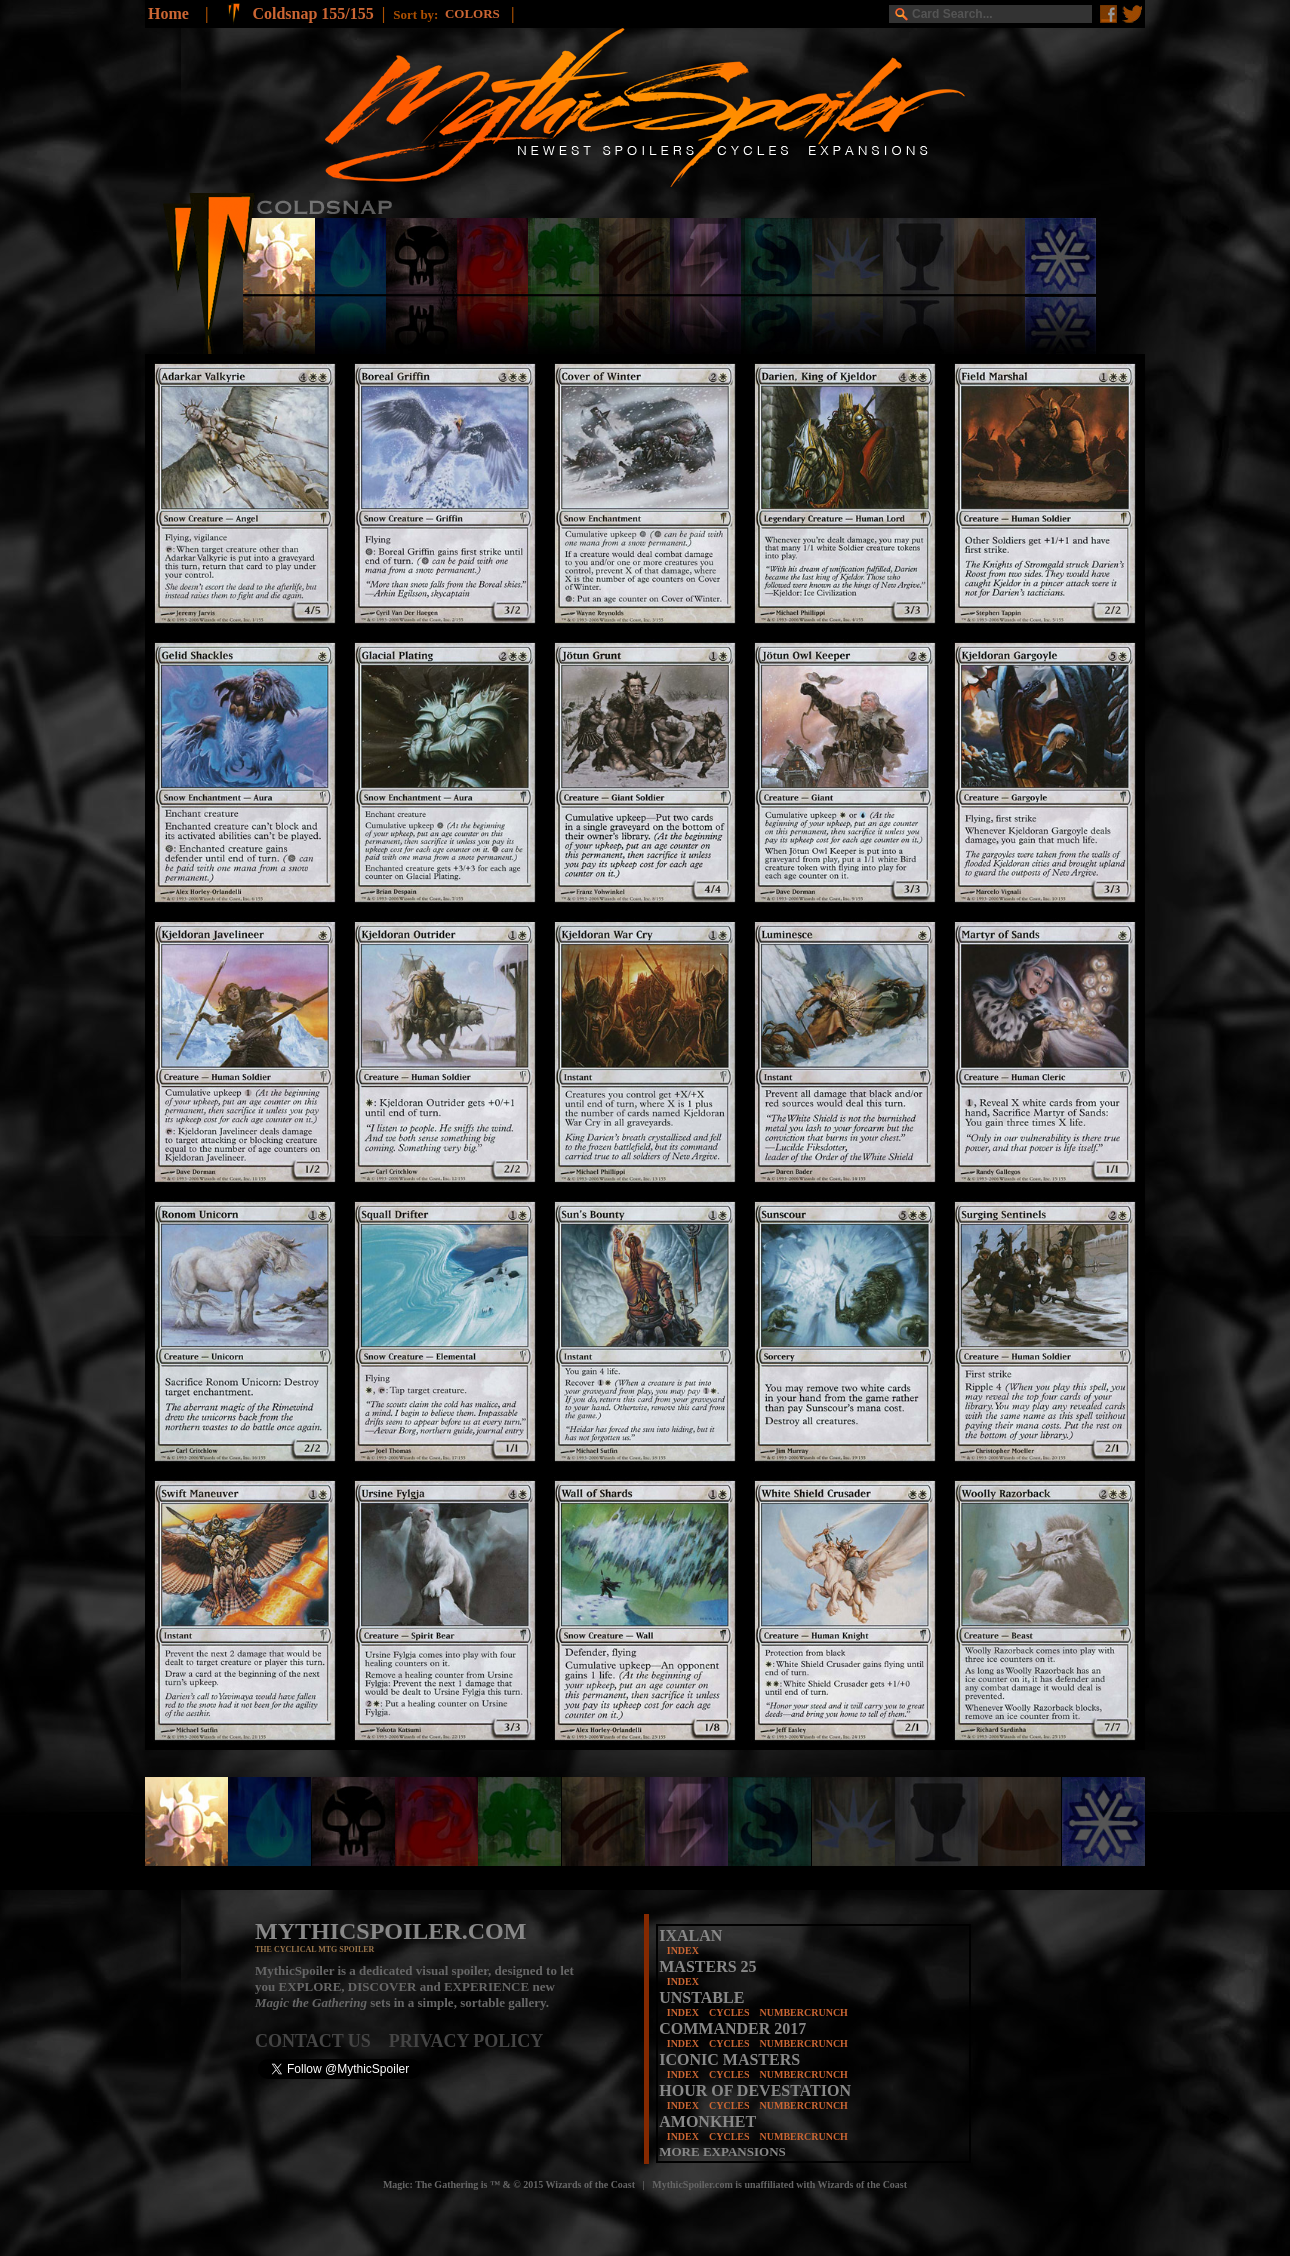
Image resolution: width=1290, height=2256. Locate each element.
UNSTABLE (701, 1997)
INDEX (683, 1950)
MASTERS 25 (707, 1966)
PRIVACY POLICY (466, 2041)
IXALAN (690, 1935)
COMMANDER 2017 (732, 2028)
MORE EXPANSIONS (722, 2151)
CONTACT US (322, 2041)
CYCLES (729, 2012)
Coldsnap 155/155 (312, 13)
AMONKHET (707, 2121)
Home (168, 13)
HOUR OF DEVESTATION (755, 2090)
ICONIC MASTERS (729, 2059)
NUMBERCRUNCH (804, 2012)
